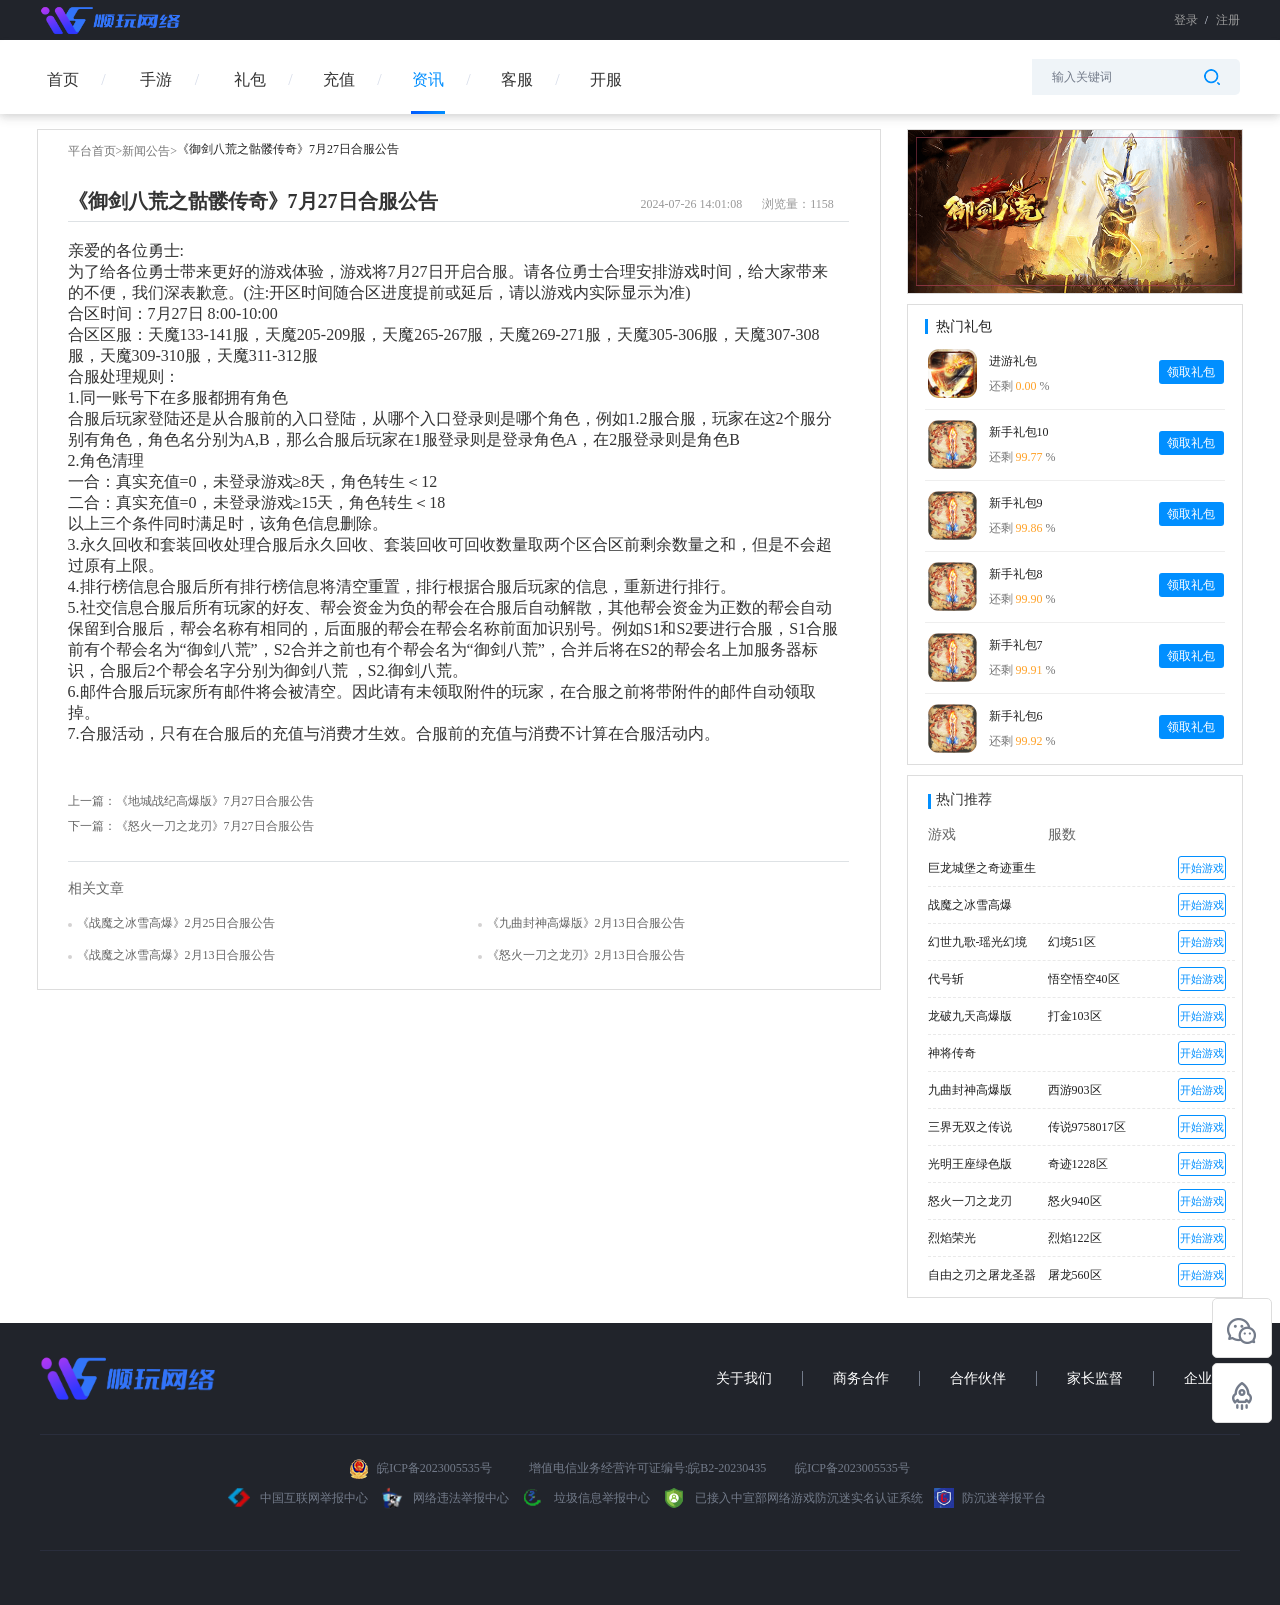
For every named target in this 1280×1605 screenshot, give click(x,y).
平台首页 (92, 151)
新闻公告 (146, 151)
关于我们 (744, 1378)
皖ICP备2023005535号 (434, 1468)
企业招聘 (1212, 1378)
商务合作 (861, 1378)
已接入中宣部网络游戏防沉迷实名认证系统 (792, 1498)
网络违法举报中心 (445, 1498)
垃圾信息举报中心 (585, 1498)
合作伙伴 (978, 1378)
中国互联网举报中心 (298, 1498)
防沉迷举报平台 (990, 1498)
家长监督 (1095, 1378)
